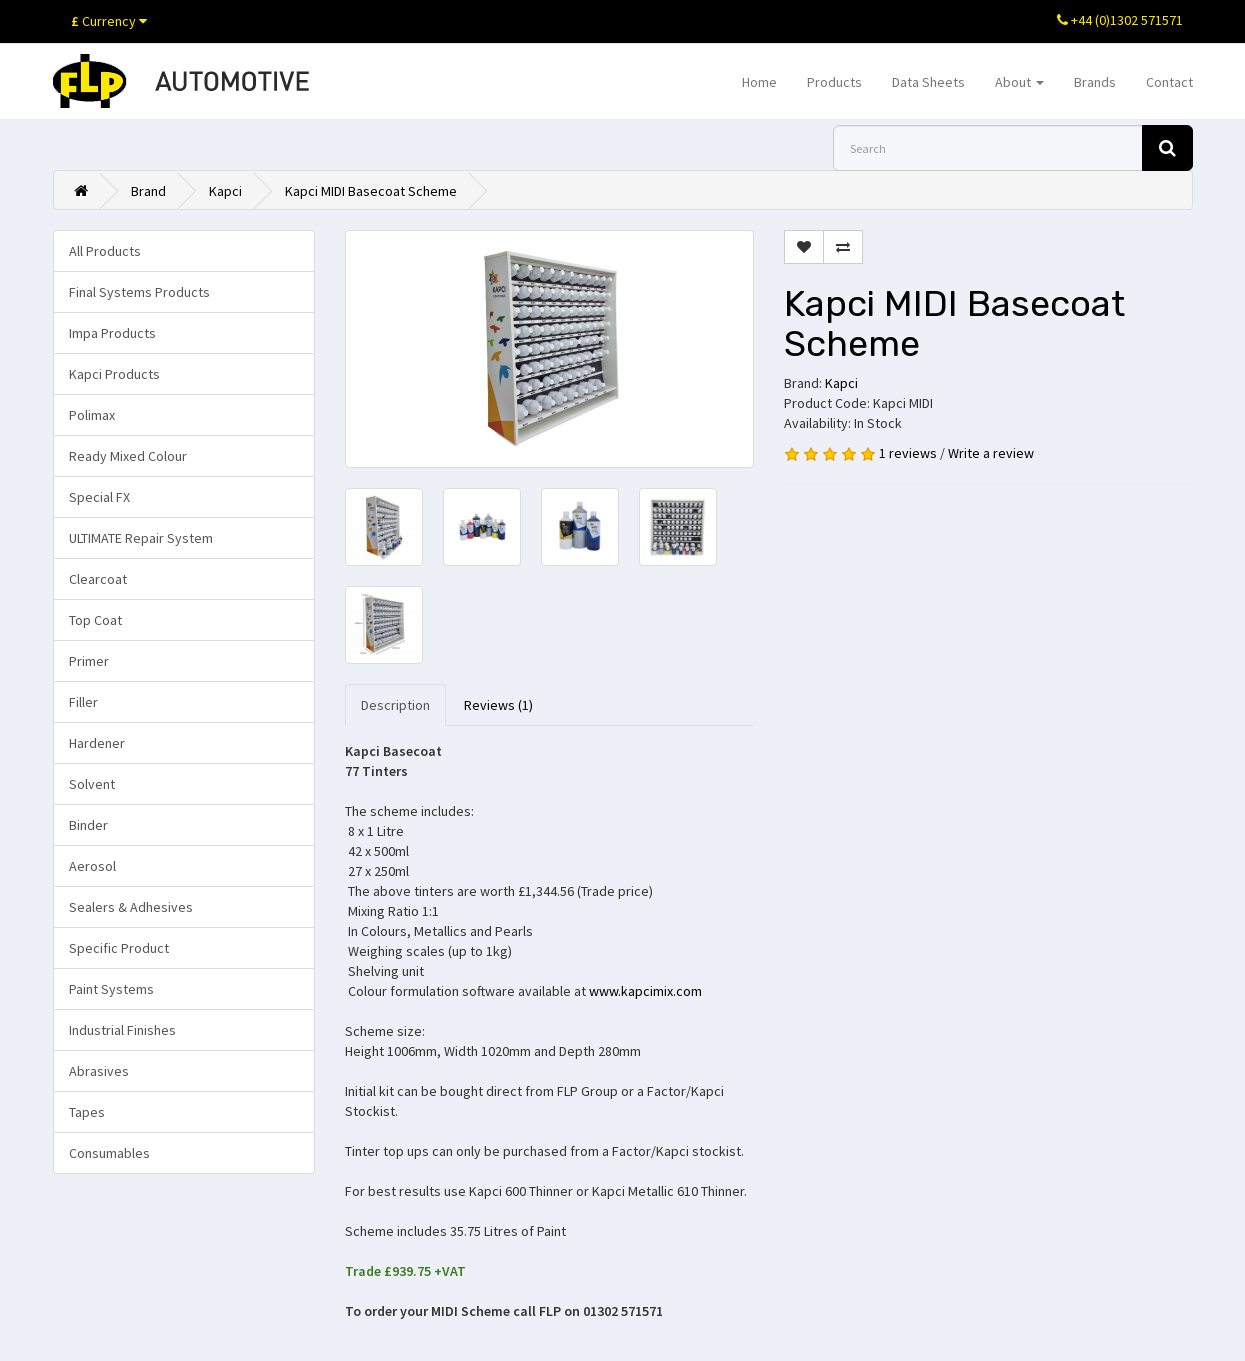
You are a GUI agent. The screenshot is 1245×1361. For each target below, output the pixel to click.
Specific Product (119, 948)
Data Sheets (928, 82)
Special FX (99, 497)
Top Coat (95, 620)
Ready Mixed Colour (128, 456)
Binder (88, 825)
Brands (1095, 82)
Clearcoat (98, 579)
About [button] (1019, 82)
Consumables (109, 1153)
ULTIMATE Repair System (141, 538)
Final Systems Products (139, 292)
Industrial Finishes (122, 1030)
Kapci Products (114, 374)
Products (834, 82)
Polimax (92, 415)
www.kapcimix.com (645, 991)
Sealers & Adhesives (131, 907)
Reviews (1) (498, 705)
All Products (105, 251)
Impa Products (112, 333)
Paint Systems (111, 989)
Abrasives (99, 1071)
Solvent (92, 784)
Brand (148, 191)
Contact (1169, 82)
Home (759, 82)
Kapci (225, 191)
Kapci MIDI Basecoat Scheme (371, 191)
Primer (89, 661)
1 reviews (908, 453)
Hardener (97, 743)
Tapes (87, 1112)
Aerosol (92, 866)
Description (395, 705)
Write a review (991, 453)
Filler (83, 702)
